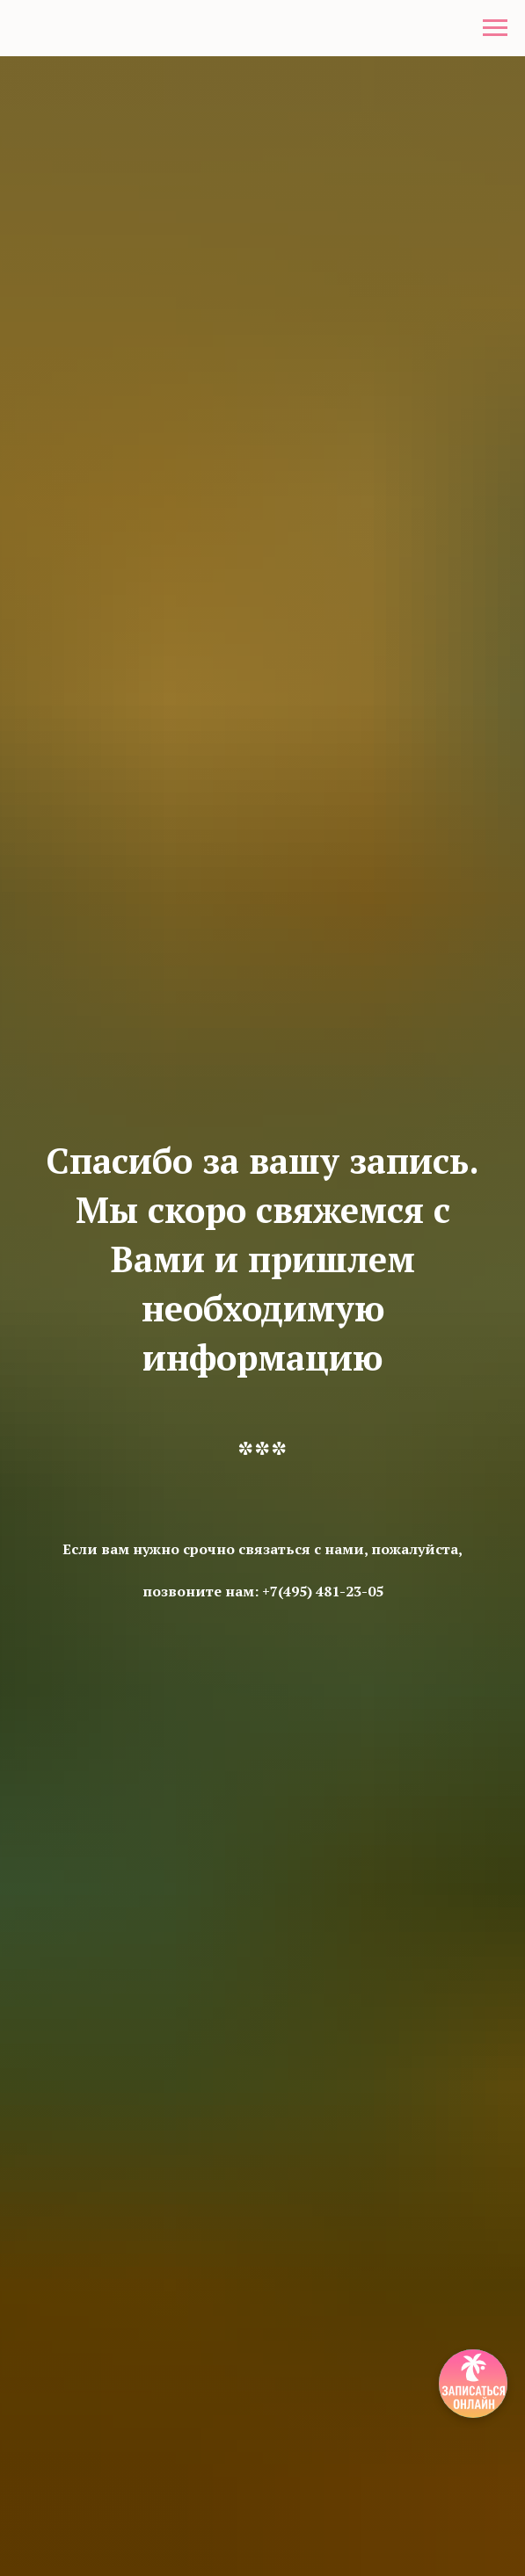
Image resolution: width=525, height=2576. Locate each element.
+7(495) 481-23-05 (322, 1591)
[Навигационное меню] (495, 28)
